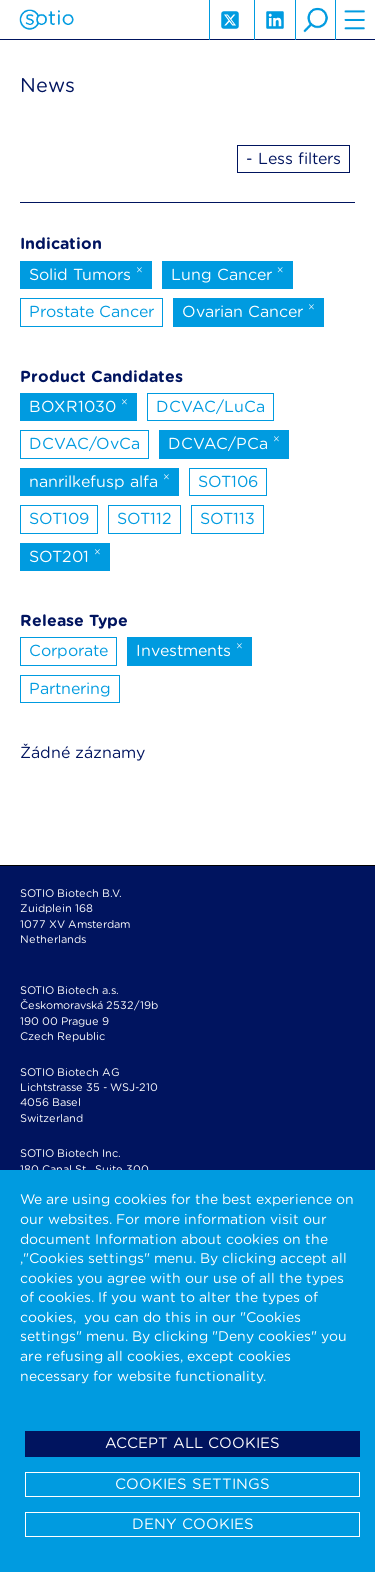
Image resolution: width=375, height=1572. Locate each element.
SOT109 (59, 518)
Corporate (68, 650)
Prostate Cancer (91, 311)
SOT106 (228, 481)
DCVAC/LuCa (210, 406)
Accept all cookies (192, 1443)
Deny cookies (193, 1524)
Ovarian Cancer (248, 310)
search (315, 20)
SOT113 (227, 518)
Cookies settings (192, 1484)
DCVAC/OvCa (84, 443)
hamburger (355, 20)
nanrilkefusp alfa (99, 480)
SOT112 (144, 518)
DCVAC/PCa (224, 442)
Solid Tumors (86, 273)
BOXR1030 (78, 405)
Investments (189, 649)
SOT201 (65, 555)
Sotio (46, 20)
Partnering (70, 688)
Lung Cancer (227, 273)
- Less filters (293, 158)
